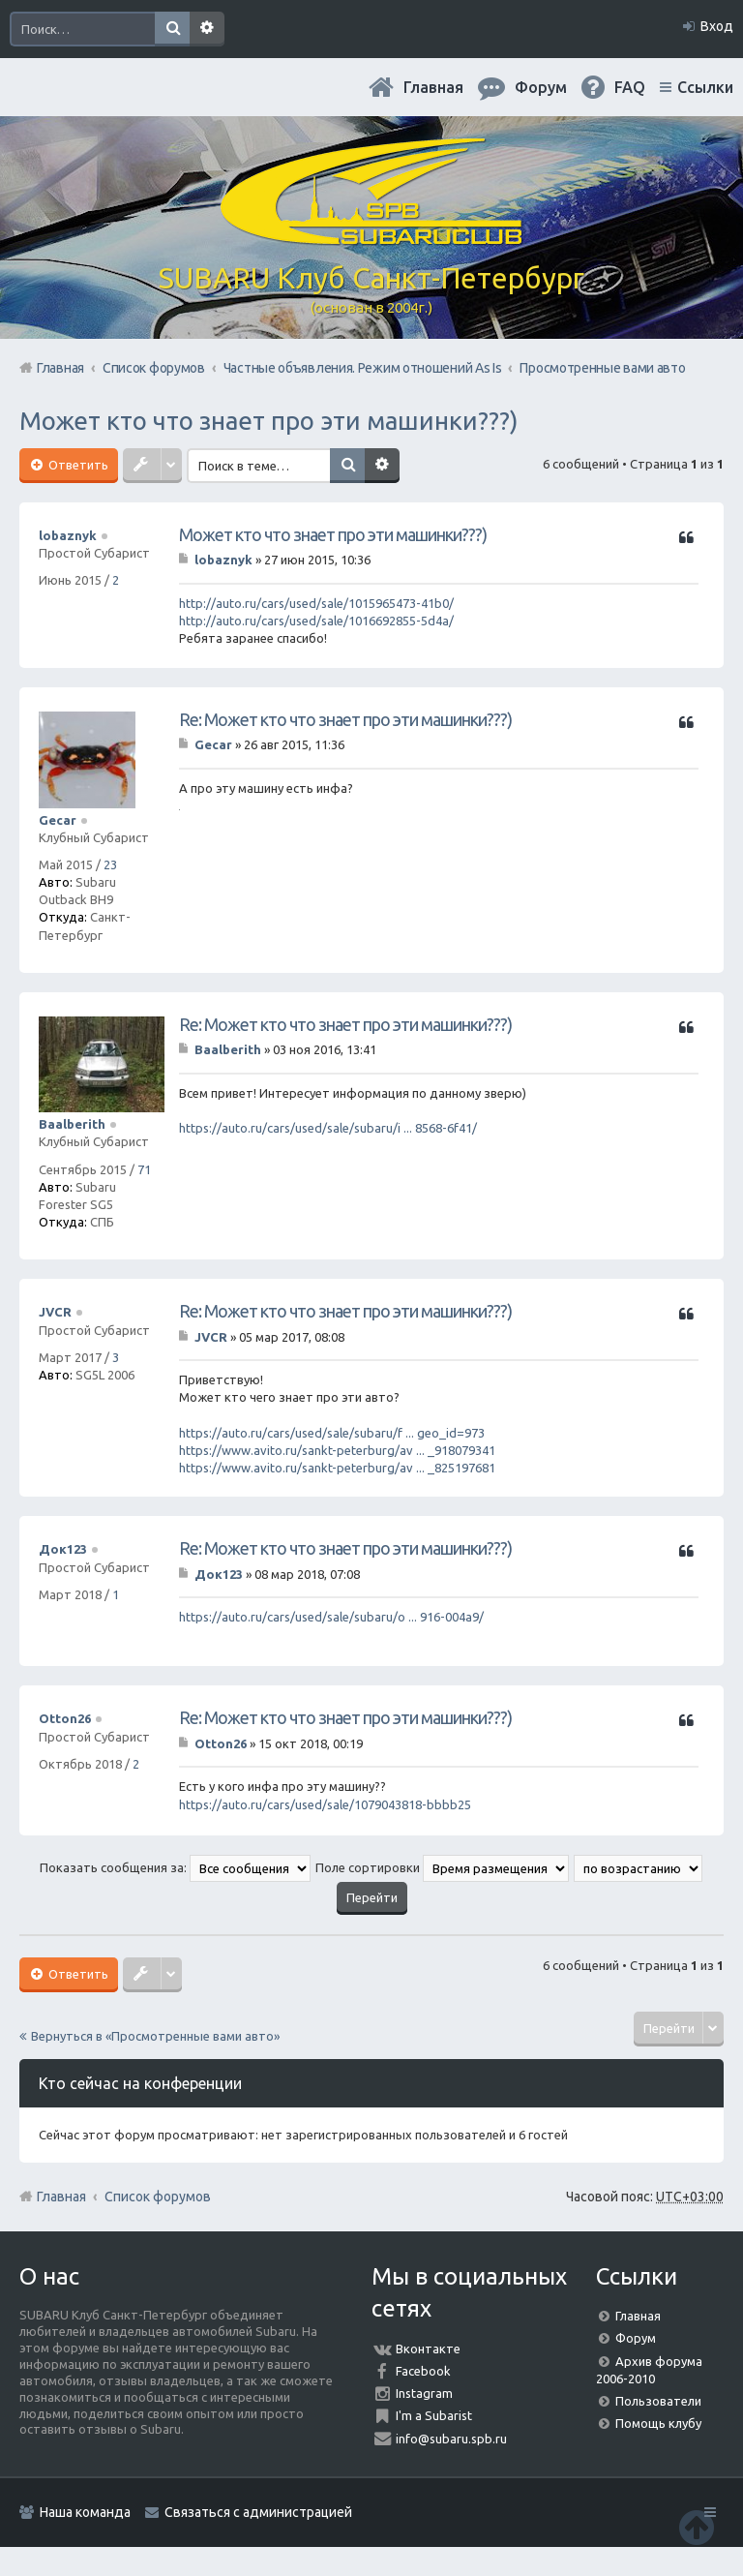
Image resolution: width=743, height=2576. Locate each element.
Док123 (63, 1549)
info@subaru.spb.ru (451, 2438)
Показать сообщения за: (175, 1867)
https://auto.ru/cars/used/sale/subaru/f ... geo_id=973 (332, 1433)
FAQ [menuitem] (629, 87)
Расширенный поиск (207, 29)
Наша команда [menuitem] (85, 2512)
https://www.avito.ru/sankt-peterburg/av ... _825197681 (337, 1467)
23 (110, 864)
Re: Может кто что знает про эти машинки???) (345, 719)
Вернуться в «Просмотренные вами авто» (155, 2036)
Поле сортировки (442, 1867)
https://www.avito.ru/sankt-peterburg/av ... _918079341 (337, 1450)
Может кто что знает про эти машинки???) (269, 421)
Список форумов (157, 2196)
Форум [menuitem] (541, 87)
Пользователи (658, 2401)
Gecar (57, 820)
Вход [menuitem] (716, 26)
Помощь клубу (658, 2423)
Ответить (76, 464)
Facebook (423, 2371)
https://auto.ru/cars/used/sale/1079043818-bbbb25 (325, 1804)
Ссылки (705, 87)
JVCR (55, 1311)
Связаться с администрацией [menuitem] (258, 2512)
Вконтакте (428, 2348)
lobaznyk (68, 535)
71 (144, 1169)
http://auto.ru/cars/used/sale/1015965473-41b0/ (316, 603)
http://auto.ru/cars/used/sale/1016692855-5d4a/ (316, 620)
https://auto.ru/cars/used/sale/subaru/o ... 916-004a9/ (331, 1616)
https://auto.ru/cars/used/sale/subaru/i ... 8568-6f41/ (328, 1128)
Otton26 (65, 1718)
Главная (433, 87)
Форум (635, 2338)
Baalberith (72, 1124)
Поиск (172, 29)
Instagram (424, 2393)
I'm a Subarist (434, 2415)
